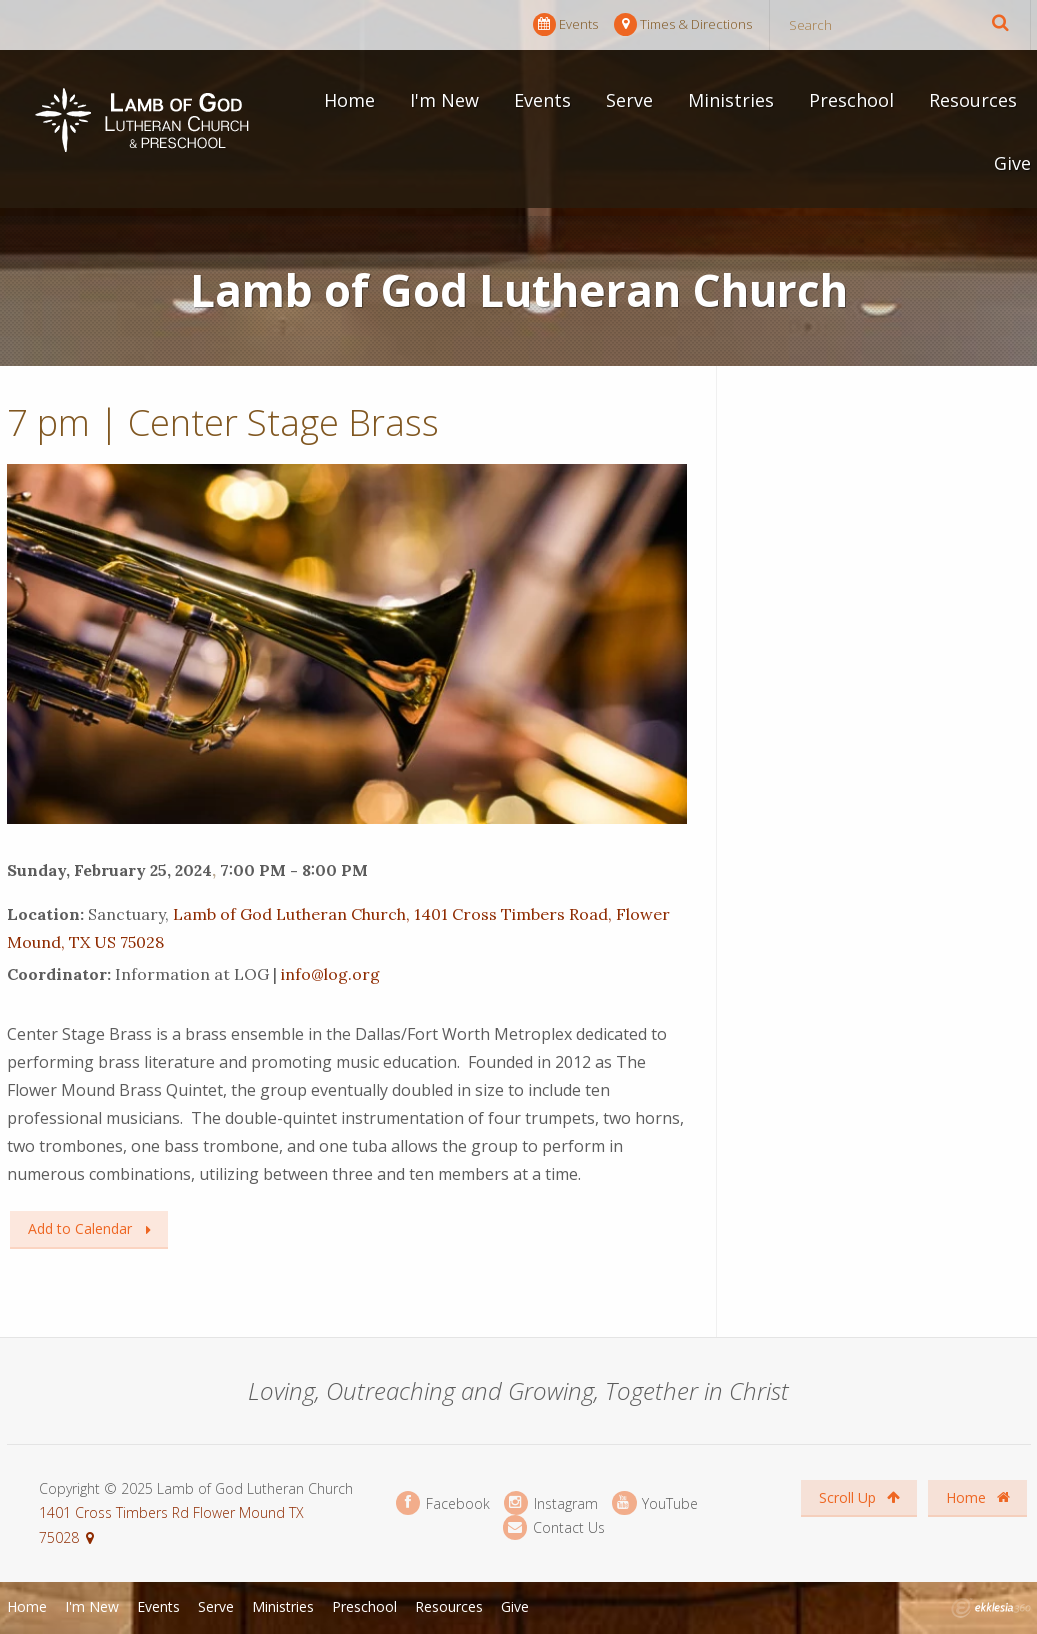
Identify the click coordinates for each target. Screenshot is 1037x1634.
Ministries (731, 100)
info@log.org (330, 974)
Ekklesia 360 (991, 1608)
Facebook (443, 1503)
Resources (973, 100)
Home (349, 100)
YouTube (655, 1503)
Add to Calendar (80, 1228)
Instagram (551, 1503)
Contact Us (554, 1527)
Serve (629, 100)
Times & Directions (683, 24)
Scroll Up (859, 1497)
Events (565, 24)
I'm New (444, 100)
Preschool (851, 100)
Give (1012, 163)
